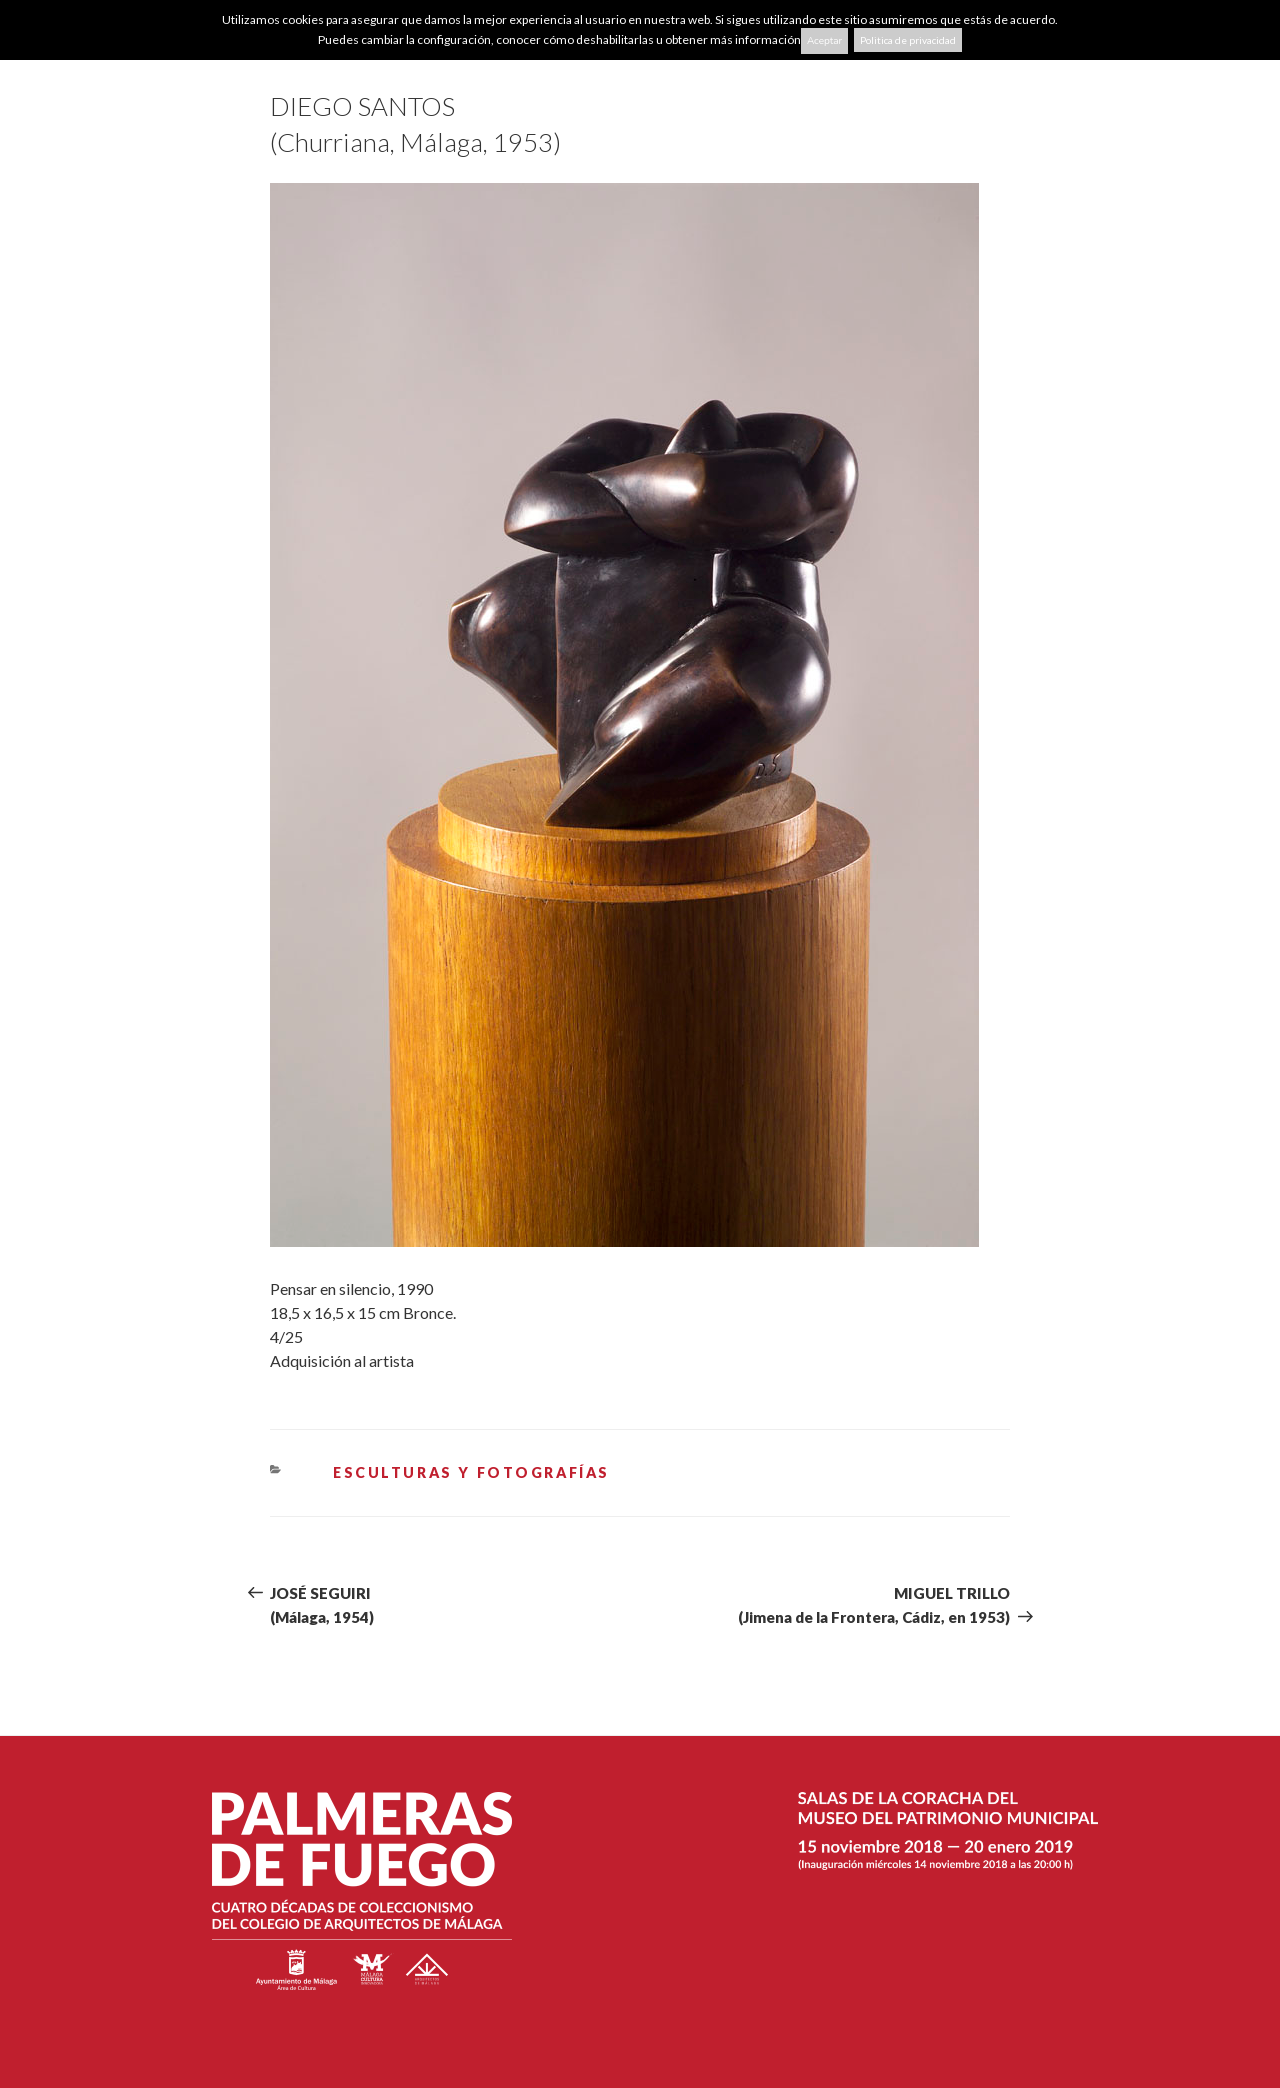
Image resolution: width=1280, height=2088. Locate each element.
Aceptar (824, 41)
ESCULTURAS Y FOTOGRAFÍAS (471, 1472)
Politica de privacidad (908, 40)
